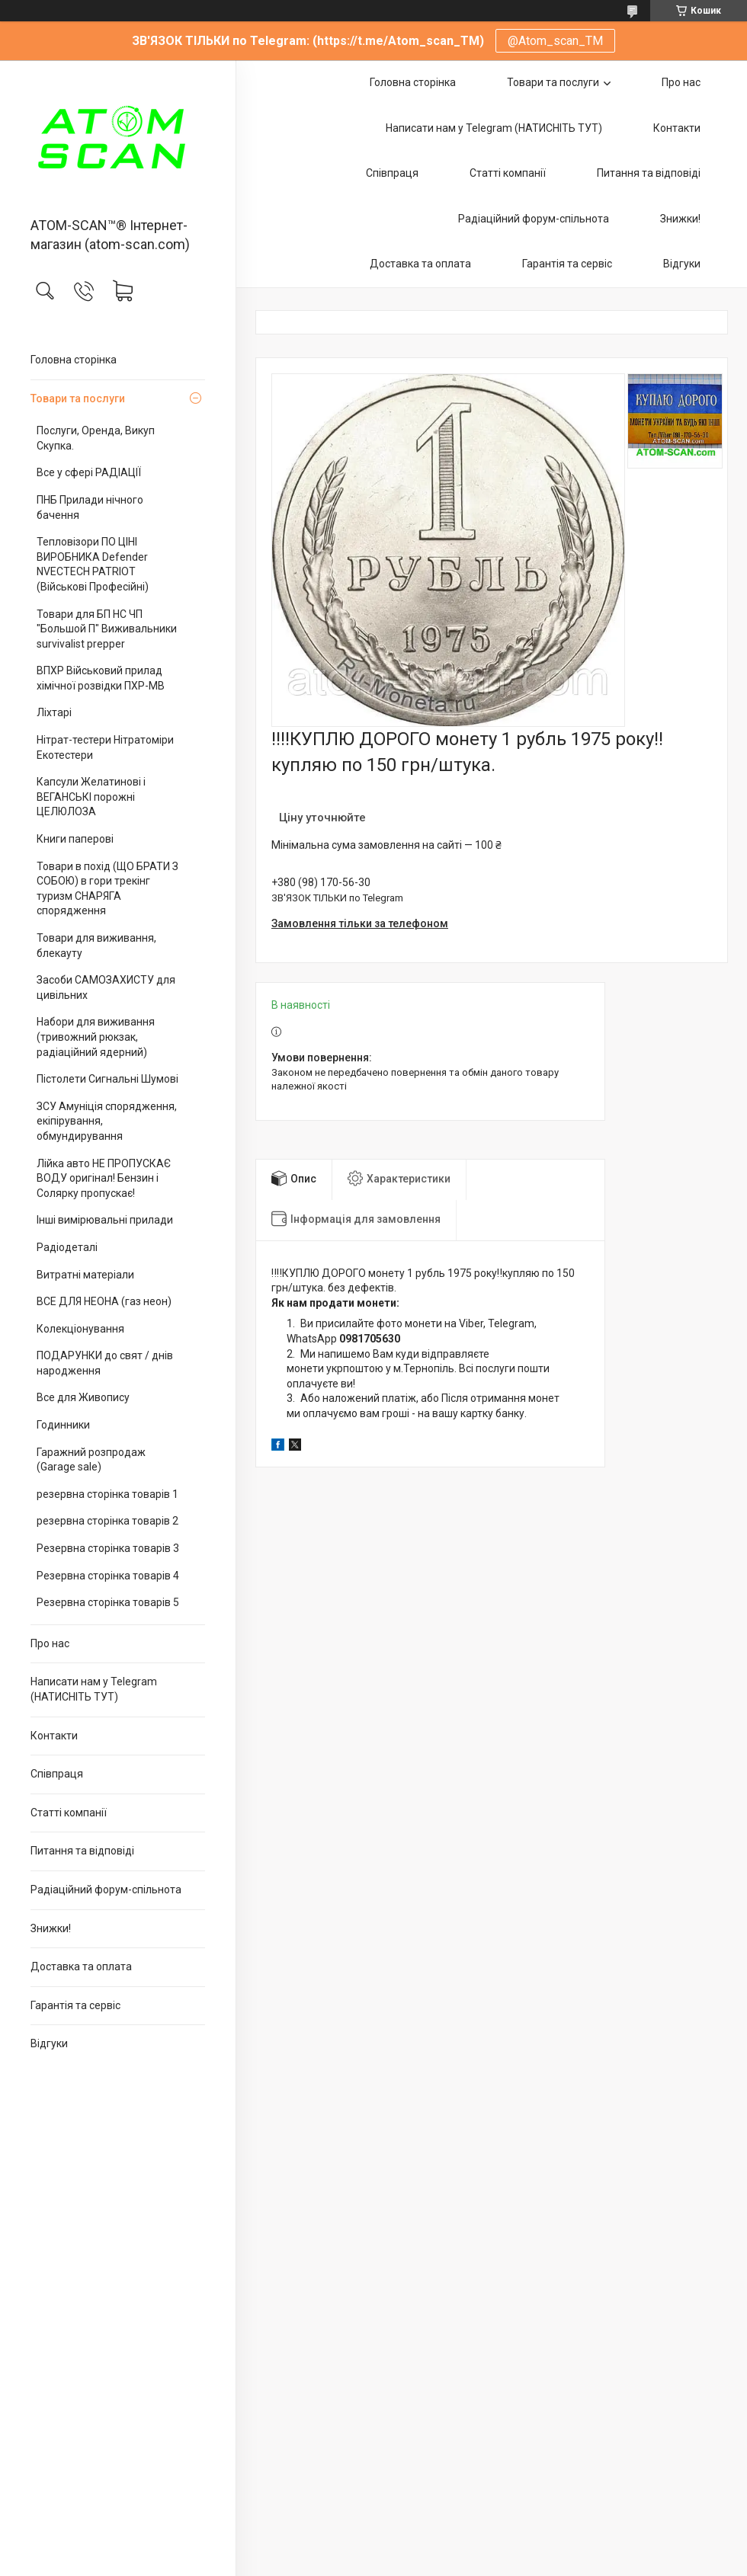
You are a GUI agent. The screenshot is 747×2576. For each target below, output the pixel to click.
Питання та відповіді (82, 1851)
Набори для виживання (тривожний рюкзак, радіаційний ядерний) (96, 1037)
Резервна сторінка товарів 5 (108, 1602)
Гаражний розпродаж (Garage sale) (91, 1460)
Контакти (54, 1736)
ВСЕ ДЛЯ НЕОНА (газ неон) (104, 1301)
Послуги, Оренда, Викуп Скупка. (96, 438)
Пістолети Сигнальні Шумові (107, 1079)
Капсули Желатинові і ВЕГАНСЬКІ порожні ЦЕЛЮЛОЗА (91, 797)
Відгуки (49, 2043)
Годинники (63, 1425)
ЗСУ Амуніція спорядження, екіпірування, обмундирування (107, 1121)
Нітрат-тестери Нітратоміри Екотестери (105, 747)
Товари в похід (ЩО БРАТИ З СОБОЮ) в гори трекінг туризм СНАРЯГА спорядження (107, 888)
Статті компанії (68, 1812)
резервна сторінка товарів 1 (107, 1494)
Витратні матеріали (85, 1275)
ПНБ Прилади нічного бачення (90, 507)
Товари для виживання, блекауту (96, 945)
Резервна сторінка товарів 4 (108, 1576)
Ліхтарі (54, 712)
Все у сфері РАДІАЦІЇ (89, 472)
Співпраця (56, 1774)
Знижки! (50, 1928)
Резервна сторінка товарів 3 (108, 1548)
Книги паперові (75, 839)
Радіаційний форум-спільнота (105, 1889)
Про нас (49, 1643)
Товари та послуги (77, 398)
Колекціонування (80, 1329)
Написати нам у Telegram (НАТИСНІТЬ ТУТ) (93, 1689)
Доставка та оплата (81, 1966)
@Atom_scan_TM (555, 41)
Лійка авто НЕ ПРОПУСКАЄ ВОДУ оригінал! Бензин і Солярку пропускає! (104, 1178)
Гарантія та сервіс (75, 2005)
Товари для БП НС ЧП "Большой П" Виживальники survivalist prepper (107, 629)
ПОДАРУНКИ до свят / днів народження (105, 1363)
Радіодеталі (67, 1247)
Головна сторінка (73, 360)
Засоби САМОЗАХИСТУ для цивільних (106, 987)
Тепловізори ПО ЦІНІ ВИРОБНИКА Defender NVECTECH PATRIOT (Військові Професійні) (93, 564)
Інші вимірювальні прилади (105, 1220)
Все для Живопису (83, 1397)
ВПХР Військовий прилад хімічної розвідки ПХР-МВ (101, 678)
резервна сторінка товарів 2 (107, 1521)
